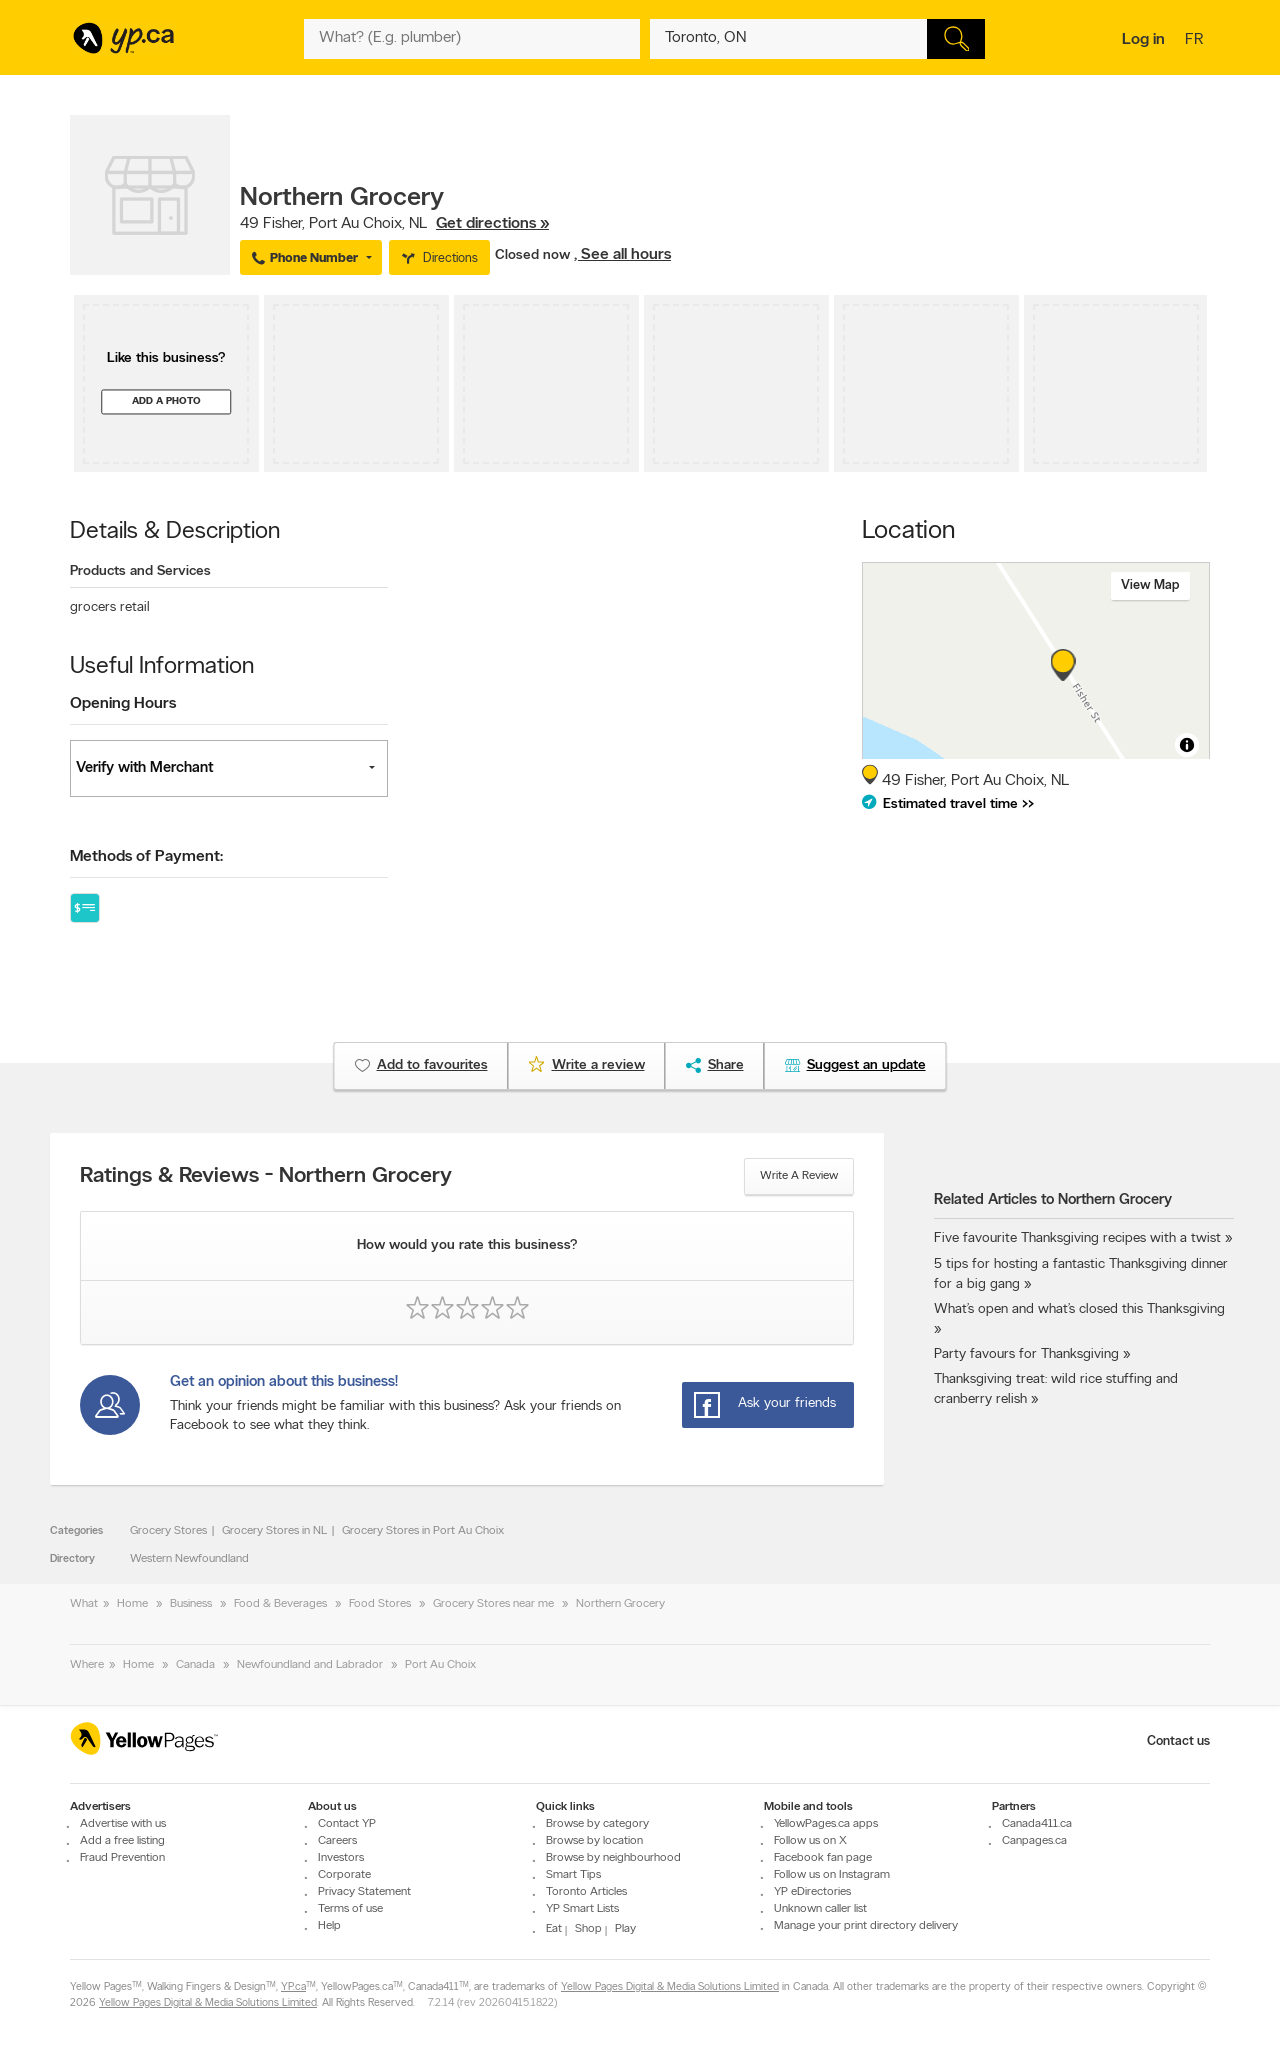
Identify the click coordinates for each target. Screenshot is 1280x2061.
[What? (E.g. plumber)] (472, 39)
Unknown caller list (820, 1909)
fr (1196, 41)
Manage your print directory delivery (866, 1926)
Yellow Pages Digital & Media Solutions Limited (670, 1987)
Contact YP (347, 1824)
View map (1150, 585)
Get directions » (492, 224)
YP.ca (293, 1987)
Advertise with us (123, 1824)
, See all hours (622, 255)
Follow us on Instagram (832, 1875)
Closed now (534, 255)
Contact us (1178, 1741)
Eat (554, 1929)
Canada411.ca (1037, 1824)
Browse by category (597, 1824)
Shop (588, 1929)
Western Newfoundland (189, 1559)
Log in (1143, 40)
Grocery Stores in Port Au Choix (423, 1531)
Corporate (344, 1875)
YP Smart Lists (582, 1909)
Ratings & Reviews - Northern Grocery (266, 1177)
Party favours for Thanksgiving (1026, 1354)
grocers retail (110, 607)
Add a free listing (122, 1841)
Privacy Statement (364, 1892)
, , (394, 224)
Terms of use (350, 1909)
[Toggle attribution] (1187, 745)
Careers (337, 1841)
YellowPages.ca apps (826, 1824)
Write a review (799, 1176)
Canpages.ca (1034, 1841)
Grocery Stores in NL (274, 1531)
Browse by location (594, 1841)
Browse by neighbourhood (613, 1858)
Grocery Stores (168, 1531)
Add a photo (166, 401)
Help (329, 1926)
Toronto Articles (586, 1892)
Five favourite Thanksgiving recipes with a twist (1077, 1238)
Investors (341, 1858)
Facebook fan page (823, 1858)
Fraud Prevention (122, 1858)
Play (625, 1929)
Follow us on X (810, 1841)
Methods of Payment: (146, 857)
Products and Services (140, 571)
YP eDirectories (812, 1892)
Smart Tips (573, 1875)
